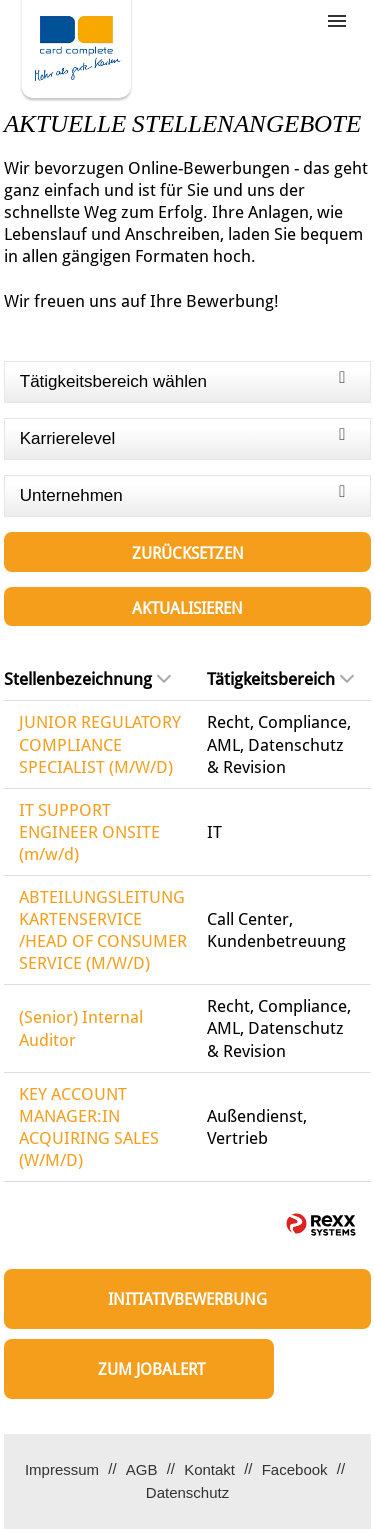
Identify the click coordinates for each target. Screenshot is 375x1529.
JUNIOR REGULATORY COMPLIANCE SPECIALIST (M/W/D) (100, 744)
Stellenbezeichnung (87, 679)
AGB (142, 1469)
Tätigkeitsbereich (280, 679)
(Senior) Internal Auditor (81, 1028)
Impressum (62, 1469)
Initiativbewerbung (187, 1299)
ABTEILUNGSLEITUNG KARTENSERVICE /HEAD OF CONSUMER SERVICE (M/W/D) (103, 930)
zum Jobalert (151, 1369)
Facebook (295, 1469)
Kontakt (209, 1469)
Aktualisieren (187, 608)
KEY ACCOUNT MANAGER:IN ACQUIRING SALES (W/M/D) (89, 1127)
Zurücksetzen (188, 553)
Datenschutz (187, 1492)
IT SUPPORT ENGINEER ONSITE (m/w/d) (89, 832)
